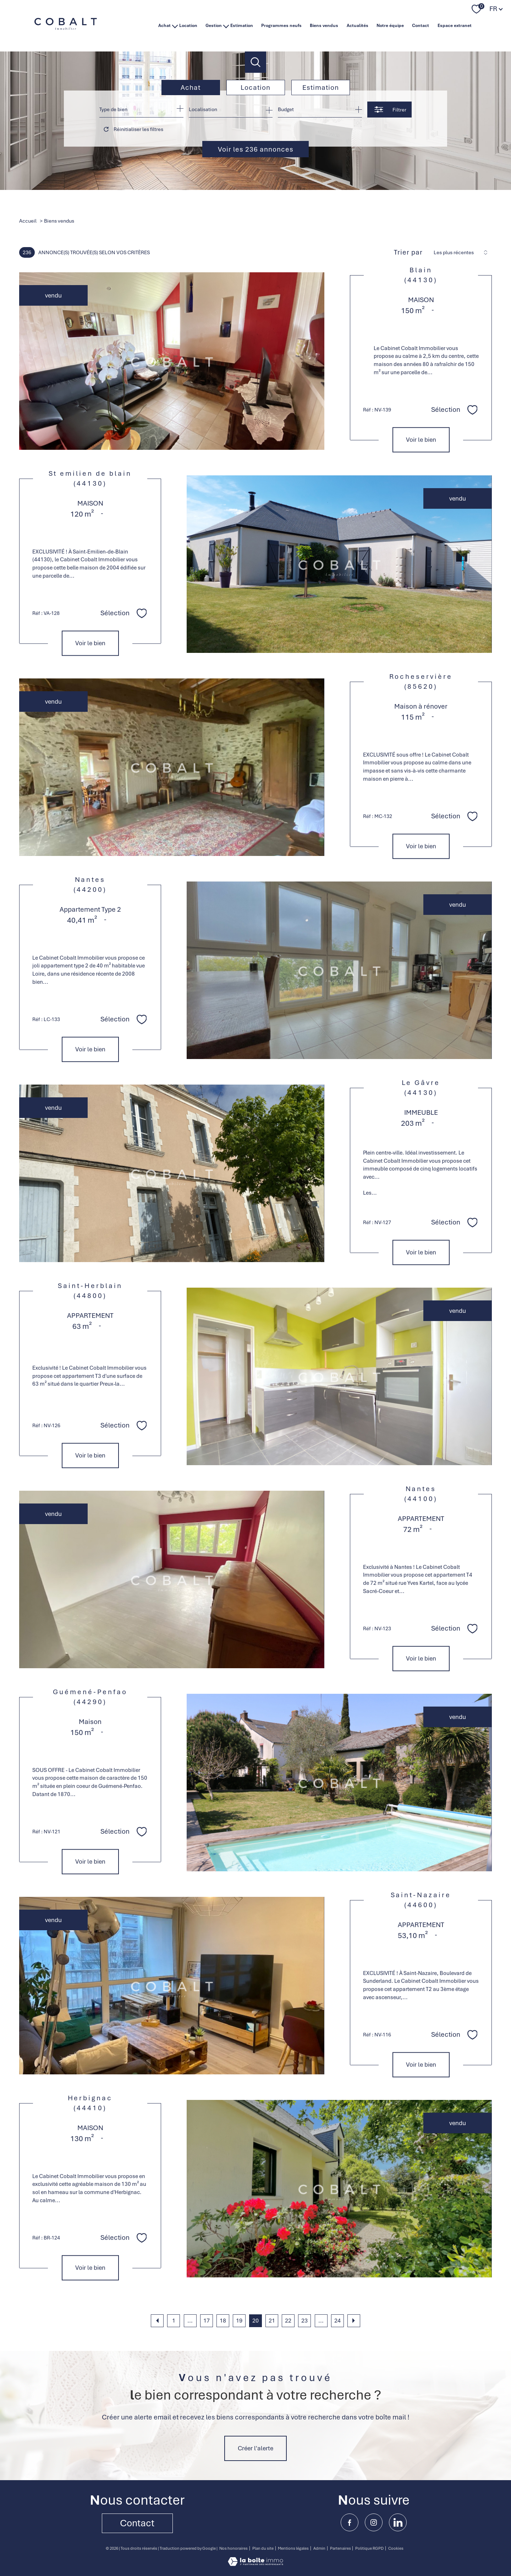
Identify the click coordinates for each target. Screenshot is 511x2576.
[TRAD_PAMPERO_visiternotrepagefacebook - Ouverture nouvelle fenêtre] (349, 2522)
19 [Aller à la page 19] (239, 2320)
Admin (319, 2548)
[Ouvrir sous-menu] (175, 25)
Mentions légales (293, 2548)
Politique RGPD (369, 2548)
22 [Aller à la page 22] (288, 2320)
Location (188, 25)
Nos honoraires (233, 2548)
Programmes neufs (281, 25)
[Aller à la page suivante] (353, 2320)
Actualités (357, 25)
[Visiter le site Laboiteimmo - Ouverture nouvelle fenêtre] (255, 2564)
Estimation (241, 25)
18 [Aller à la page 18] (223, 2320)
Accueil (28, 221)
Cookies (395, 2548)
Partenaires (340, 2548)
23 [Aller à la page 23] (304, 2320)
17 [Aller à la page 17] (206, 2320)
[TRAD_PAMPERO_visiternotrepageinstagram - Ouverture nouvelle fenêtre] (374, 2522)
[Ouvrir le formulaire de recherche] (389, 110)
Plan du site (263, 2548)
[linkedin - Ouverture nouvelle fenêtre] (398, 2522)
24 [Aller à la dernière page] (337, 2320)
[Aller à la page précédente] (157, 2320)
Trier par (408, 252)
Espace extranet (455, 25)
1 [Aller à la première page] (173, 2320)
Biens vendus (324, 25)
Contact (420, 25)
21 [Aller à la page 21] (272, 2320)
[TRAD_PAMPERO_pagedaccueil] (65, 33)
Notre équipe (390, 25)
